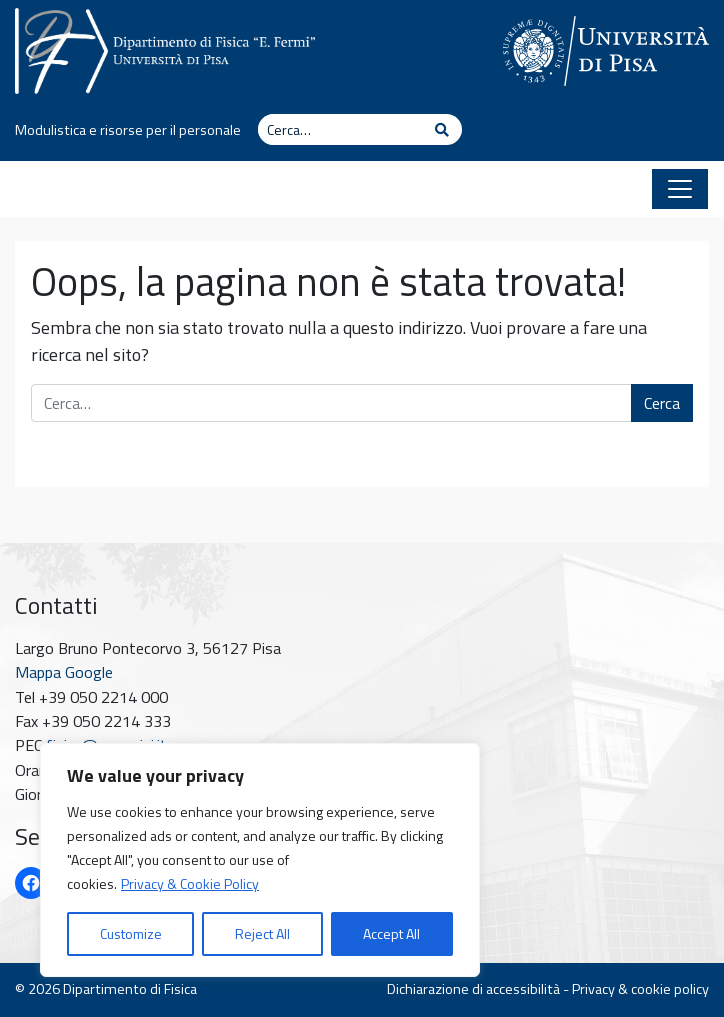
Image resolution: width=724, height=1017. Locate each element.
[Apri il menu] (680, 189)
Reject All (262, 933)
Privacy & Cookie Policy (190, 883)
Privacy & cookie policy (640, 989)
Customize (131, 933)
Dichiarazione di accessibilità (473, 989)
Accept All (391, 933)
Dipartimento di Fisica (130, 989)
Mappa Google (64, 672)
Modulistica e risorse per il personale (128, 130)
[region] (260, 860)
